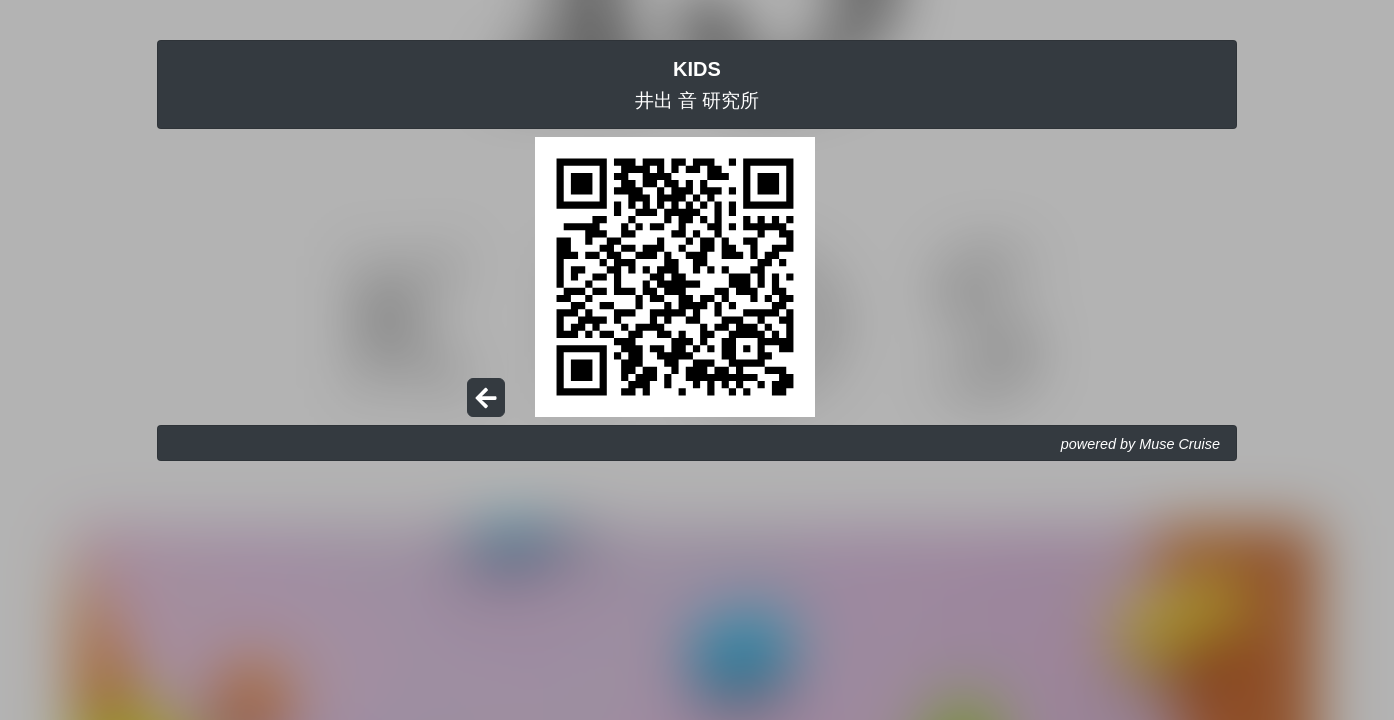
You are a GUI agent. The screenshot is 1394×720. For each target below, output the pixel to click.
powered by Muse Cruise (1140, 444)
